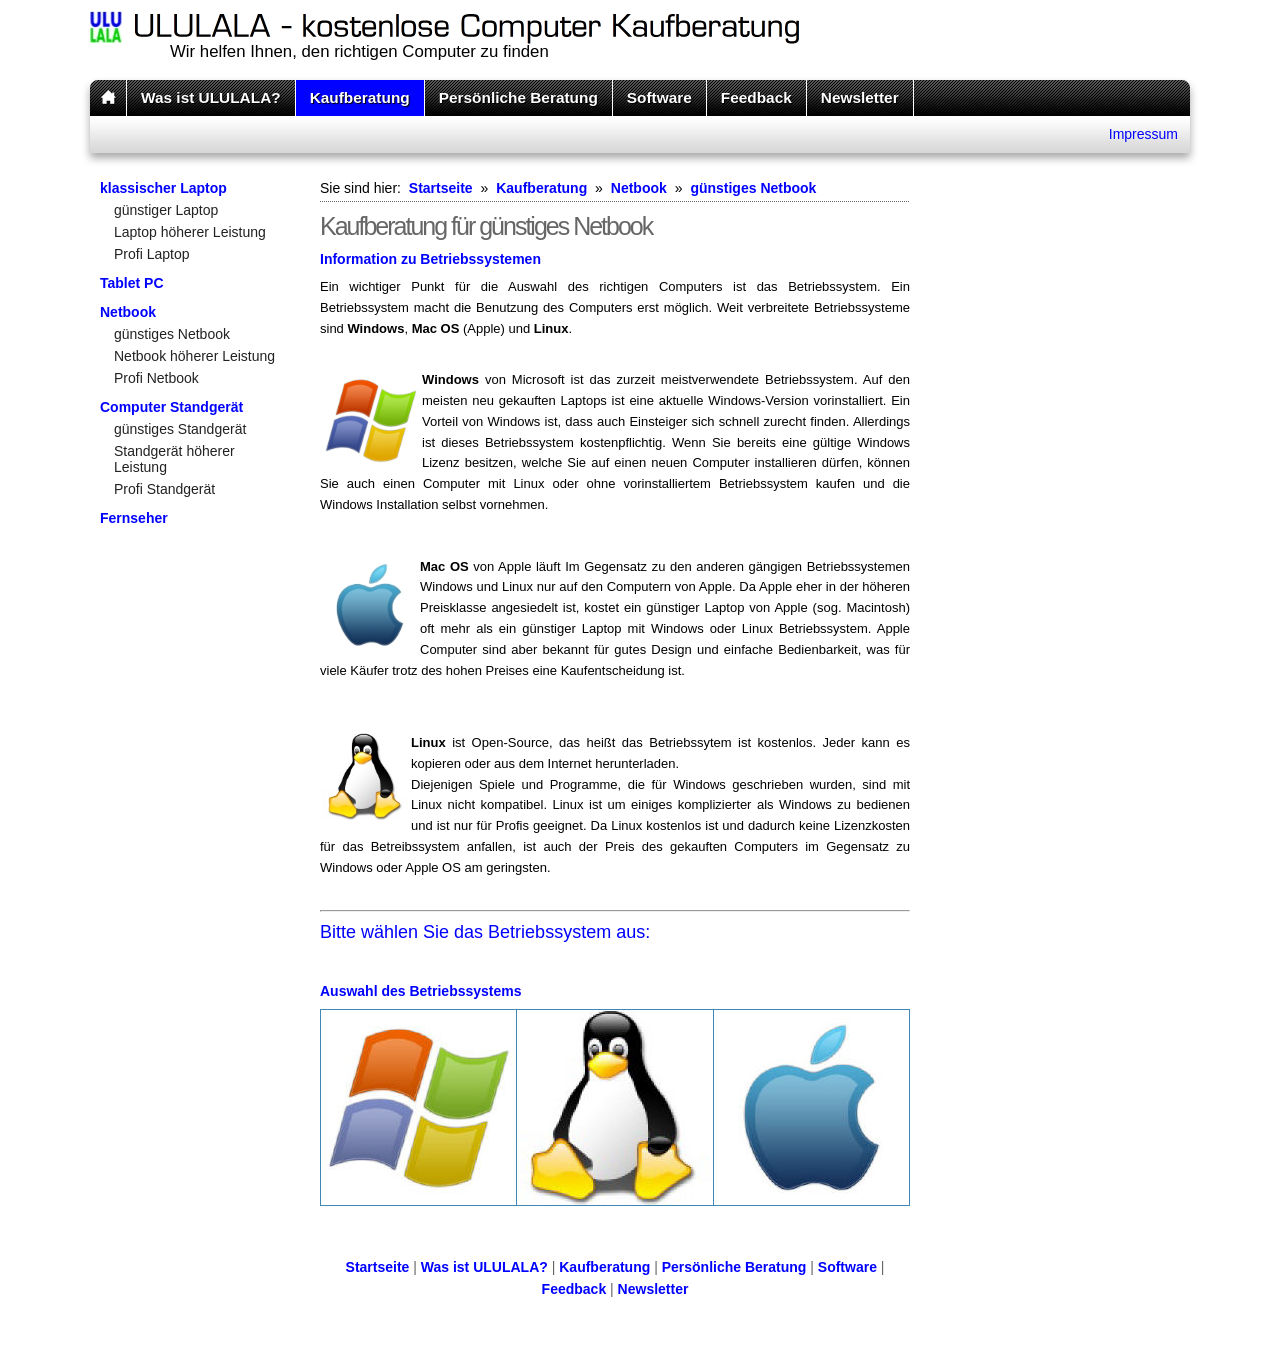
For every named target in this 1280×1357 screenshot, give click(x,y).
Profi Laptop (152, 254)
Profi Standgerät (164, 489)
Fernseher (134, 518)
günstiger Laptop (166, 210)
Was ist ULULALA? (211, 97)
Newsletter (860, 97)
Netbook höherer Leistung (194, 356)
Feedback (756, 97)
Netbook (128, 312)
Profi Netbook (156, 378)
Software (659, 97)
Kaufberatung (360, 97)
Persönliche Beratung (518, 97)
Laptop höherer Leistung (190, 232)
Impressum (1143, 134)
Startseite (441, 188)
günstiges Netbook (172, 334)
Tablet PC (132, 283)
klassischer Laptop (163, 188)
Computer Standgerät (171, 407)
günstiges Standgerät (180, 429)
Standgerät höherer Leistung (174, 459)
